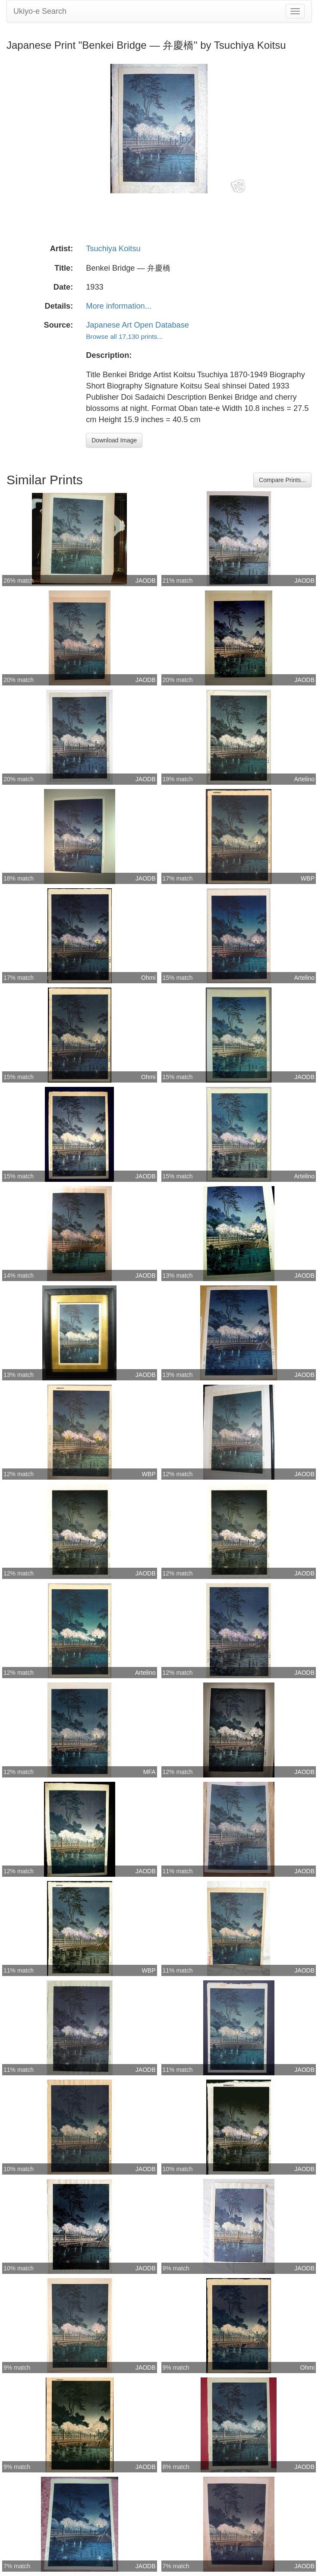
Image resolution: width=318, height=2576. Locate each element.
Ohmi (148, 977)
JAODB (145, 580)
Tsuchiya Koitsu (113, 248)
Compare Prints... (282, 480)
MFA (149, 1771)
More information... (118, 306)
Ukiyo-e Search (39, 11)
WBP (308, 878)
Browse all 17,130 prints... (124, 336)
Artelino (304, 779)
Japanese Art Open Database (137, 325)
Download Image (114, 440)
